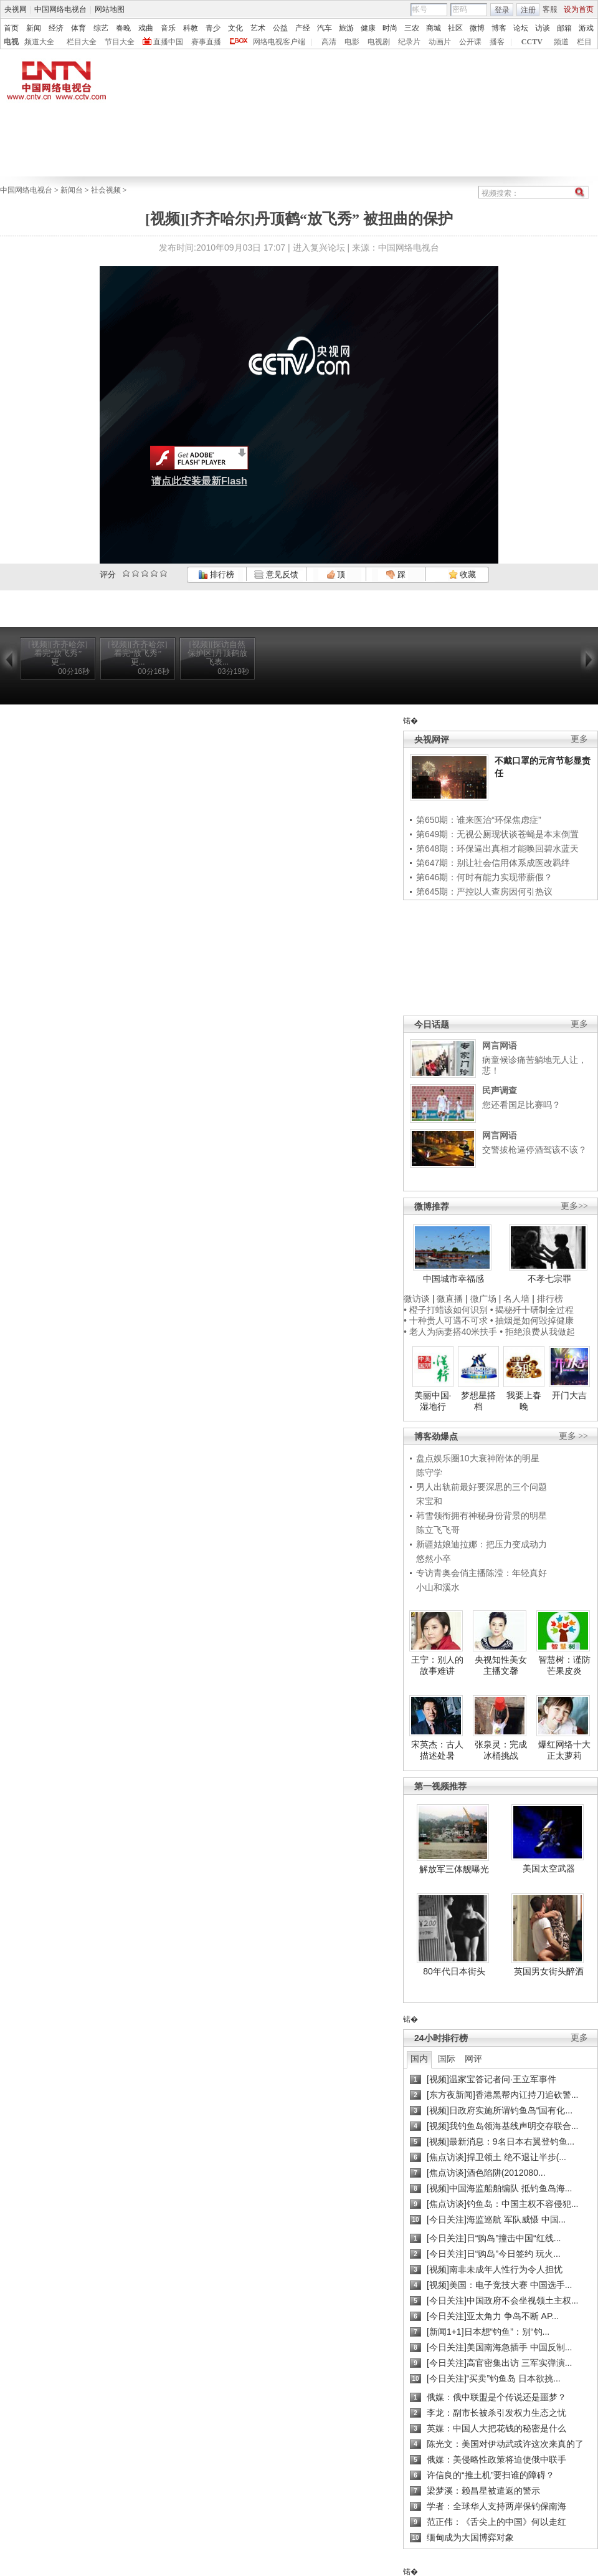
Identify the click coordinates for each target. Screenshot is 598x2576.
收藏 (462, 574)
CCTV (532, 41)
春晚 (123, 28)
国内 (419, 2059)
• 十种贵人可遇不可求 (447, 1320)
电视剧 (379, 41)
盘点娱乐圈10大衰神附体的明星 (477, 1458)
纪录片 (409, 41)
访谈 (542, 28)
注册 (528, 10)
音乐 (168, 28)
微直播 (450, 1299)
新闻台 (71, 190)
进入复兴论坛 (319, 247)
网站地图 (110, 9)
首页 (11, 28)
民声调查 (499, 1090)
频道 (561, 41)
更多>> (574, 1206)
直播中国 (168, 41)
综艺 (100, 28)
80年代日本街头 (454, 1971)
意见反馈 (276, 574)
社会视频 (106, 190)
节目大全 (120, 41)
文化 (235, 28)
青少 (213, 28)
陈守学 (429, 1473)
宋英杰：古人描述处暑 (437, 1750)
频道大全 (39, 41)
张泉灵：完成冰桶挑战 (501, 1750)
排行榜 (216, 574)
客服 (550, 9)
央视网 (15, 9)
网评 (473, 2059)
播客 (497, 41)
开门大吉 (569, 1395)
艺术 (257, 28)
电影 (351, 41)
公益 (280, 28)
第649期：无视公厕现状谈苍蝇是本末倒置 (497, 834)
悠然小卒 (433, 1559)
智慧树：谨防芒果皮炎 (564, 1665)
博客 (498, 28)
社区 (455, 28)
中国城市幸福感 (453, 1279)
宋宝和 (429, 1501)
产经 (302, 28)
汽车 (324, 28)
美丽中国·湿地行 (433, 1400)
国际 (446, 2059)
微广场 (483, 1299)
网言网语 (499, 1045)
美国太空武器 (549, 1868)
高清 (328, 41)
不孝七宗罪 (549, 1279)
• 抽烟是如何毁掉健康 (532, 1320)
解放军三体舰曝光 (454, 1869)
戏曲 (145, 28)
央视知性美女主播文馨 (501, 1665)
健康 (368, 28)
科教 (190, 28)
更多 (579, 739)
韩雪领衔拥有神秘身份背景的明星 (481, 1516)
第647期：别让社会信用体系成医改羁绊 (493, 863)
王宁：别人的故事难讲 (437, 1665)
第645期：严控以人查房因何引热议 (484, 891)
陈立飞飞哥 (438, 1530)
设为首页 (579, 9)
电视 (11, 41)
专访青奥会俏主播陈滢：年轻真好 (481, 1573)
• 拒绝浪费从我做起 (537, 1332)
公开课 (470, 41)
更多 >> (573, 1436)
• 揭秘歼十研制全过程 (532, 1310)
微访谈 (417, 1299)
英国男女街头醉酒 (549, 1971)
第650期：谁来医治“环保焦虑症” (478, 820)
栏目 (584, 41)
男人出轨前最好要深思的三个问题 (481, 1487)
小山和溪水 (438, 1587)
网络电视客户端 (279, 41)
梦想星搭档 (478, 1400)
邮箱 (564, 28)
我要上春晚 (523, 1400)
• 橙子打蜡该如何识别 (446, 1310)
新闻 (33, 28)
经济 (56, 28)
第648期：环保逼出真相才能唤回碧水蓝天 (497, 848)
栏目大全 (82, 41)
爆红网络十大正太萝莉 (564, 1750)
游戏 (586, 28)
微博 (477, 28)
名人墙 (516, 1299)
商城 (433, 28)
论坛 (520, 28)
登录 (502, 10)
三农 (411, 28)
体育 (78, 28)
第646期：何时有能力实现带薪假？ (484, 877)
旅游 (346, 28)
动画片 (440, 41)
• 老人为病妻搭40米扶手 (450, 1332)
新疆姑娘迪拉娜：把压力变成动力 (481, 1544)
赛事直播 (206, 41)
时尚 (389, 28)
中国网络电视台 (60, 9)
